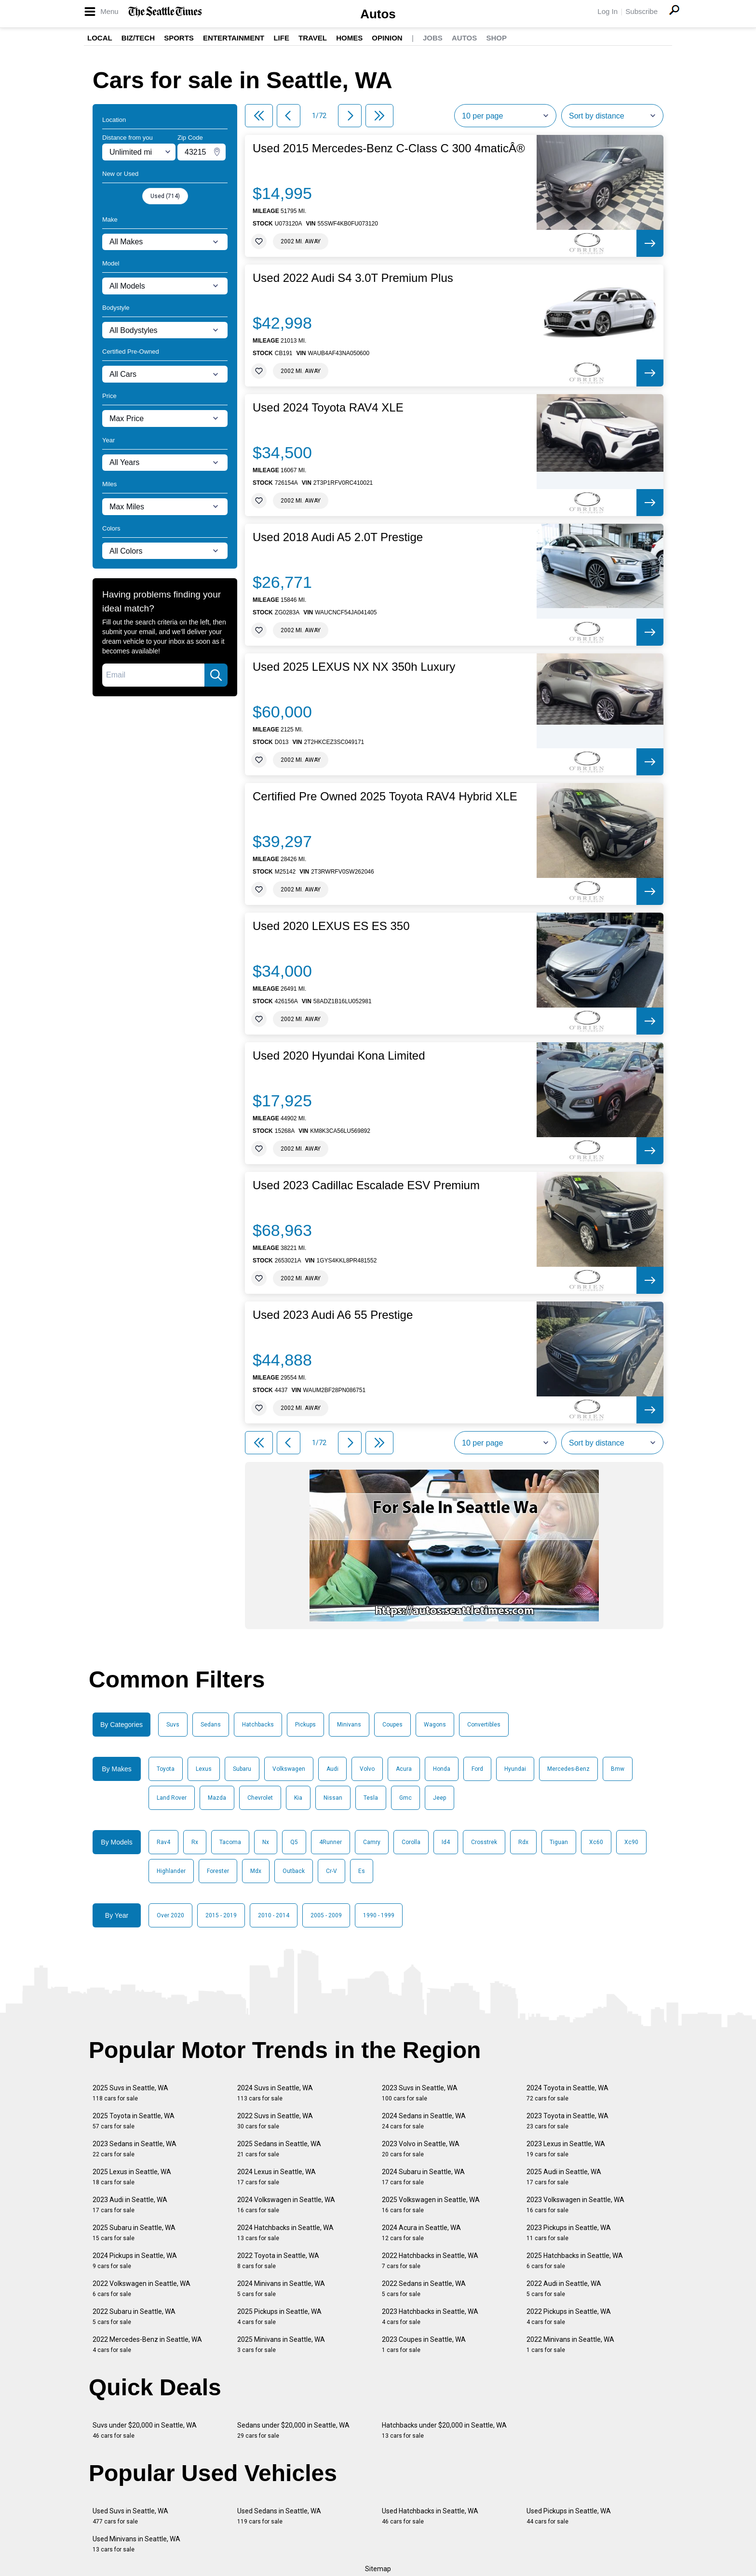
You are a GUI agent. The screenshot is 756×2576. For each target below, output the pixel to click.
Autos (378, 14)
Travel (312, 38)
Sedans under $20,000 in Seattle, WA (293, 2430)
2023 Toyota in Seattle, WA (567, 2121)
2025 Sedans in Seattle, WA (279, 2149)
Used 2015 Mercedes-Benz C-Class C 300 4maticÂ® (389, 148)
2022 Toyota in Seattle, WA (278, 2261)
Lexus (204, 1769)
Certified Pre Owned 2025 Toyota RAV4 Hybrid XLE (385, 796)
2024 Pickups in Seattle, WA (135, 2261)
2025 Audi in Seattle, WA (563, 2177)
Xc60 (596, 1842)
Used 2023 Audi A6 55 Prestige (333, 1315)
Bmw (617, 1769)
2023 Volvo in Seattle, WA (420, 2149)
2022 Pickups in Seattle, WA (568, 2316)
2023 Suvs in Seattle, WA (420, 2093)
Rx (194, 1842)
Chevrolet (260, 1797)
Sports (179, 38)
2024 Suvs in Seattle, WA (275, 2093)
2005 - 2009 (326, 1915)
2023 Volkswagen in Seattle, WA (575, 2205)
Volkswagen (288, 1769)
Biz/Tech (138, 38)
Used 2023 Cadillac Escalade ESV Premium (366, 1185)
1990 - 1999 (378, 1915)
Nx (265, 1842)
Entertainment (233, 38)
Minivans (349, 1724)
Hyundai (515, 1769)
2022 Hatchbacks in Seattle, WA (430, 2261)
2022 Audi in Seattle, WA (563, 2288)
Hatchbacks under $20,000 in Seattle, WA (444, 2430)
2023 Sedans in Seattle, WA (134, 2149)
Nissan (333, 1797)
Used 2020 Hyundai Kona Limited (339, 1056)
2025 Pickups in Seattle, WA (279, 2316)
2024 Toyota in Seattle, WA (567, 2093)
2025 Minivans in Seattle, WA (281, 2344)
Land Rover (172, 1797)
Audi (332, 1769)
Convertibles (483, 1724)
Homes (349, 38)
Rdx (523, 1842)
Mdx (255, 1871)
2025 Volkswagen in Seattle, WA (431, 2205)
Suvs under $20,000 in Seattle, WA (145, 2430)
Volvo (367, 1769)
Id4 (446, 1842)
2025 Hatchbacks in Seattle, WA (574, 2261)
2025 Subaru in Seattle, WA (134, 2233)
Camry (371, 1842)
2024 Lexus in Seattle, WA (276, 2177)
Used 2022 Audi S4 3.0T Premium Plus (353, 278)
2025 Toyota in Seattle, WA (134, 2121)
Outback (294, 1871)
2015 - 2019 (221, 1915)
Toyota (166, 1769)
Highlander (171, 1871)
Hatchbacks (258, 1724)
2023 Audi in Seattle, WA (130, 2205)
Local (99, 38)
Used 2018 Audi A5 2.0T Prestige (338, 537)
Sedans (211, 1724)
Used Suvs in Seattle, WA (130, 2516)
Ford (477, 1769)
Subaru (242, 1769)
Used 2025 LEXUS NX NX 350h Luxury (354, 667)
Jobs (433, 38)
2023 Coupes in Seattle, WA (424, 2344)
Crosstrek (484, 1842)
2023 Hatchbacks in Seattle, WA (430, 2316)
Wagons (435, 1724)
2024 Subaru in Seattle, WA (423, 2177)
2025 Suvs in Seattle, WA (130, 2093)
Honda (441, 1769)
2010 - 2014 (273, 1915)
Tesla (371, 1797)
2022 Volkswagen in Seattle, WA (141, 2288)
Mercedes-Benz (568, 1769)
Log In (607, 11)
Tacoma (230, 1842)
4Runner (330, 1842)
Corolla (411, 1842)
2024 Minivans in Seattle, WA (281, 2288)
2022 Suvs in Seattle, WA (275, 2121)
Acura (404, 1769)
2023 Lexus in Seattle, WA (565, 2149)
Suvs (172, 1724)
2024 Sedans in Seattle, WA (424, 2121)
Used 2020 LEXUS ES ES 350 (331, 926)
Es (361, 1871)
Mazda (217, 1797)
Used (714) (165, 196)
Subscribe (641, 11)
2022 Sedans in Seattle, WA (424, 2288)
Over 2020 (170, 1915)
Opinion (387, 38)
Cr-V (331, 1871)
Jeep (439, 1797)
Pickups (305, 1724)
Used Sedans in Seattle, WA (279, 2516)
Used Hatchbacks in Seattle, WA (430, 2516)
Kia (298, 1797)
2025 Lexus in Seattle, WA (132, 2177)
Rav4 (163, 1842)
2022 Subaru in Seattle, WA (134, 2316)
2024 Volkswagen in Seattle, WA (286, 2205)
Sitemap (378, 2569)
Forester (218, 1871)
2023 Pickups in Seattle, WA (568, 2233)
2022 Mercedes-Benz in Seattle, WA (147, 2344)
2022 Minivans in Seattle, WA (570, 2344)
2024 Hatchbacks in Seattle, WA (285, 2233)
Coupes (392, 1724)
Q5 (294, 1842)
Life (281, 38)
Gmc (405, 1797)
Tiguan (559, 1842)
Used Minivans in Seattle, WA (136, 2544)
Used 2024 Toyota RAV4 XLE (328, 407)
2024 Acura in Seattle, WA (421, 2233)
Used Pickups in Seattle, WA (568, 2516)
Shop (496, 38)
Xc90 (631, 1842)
